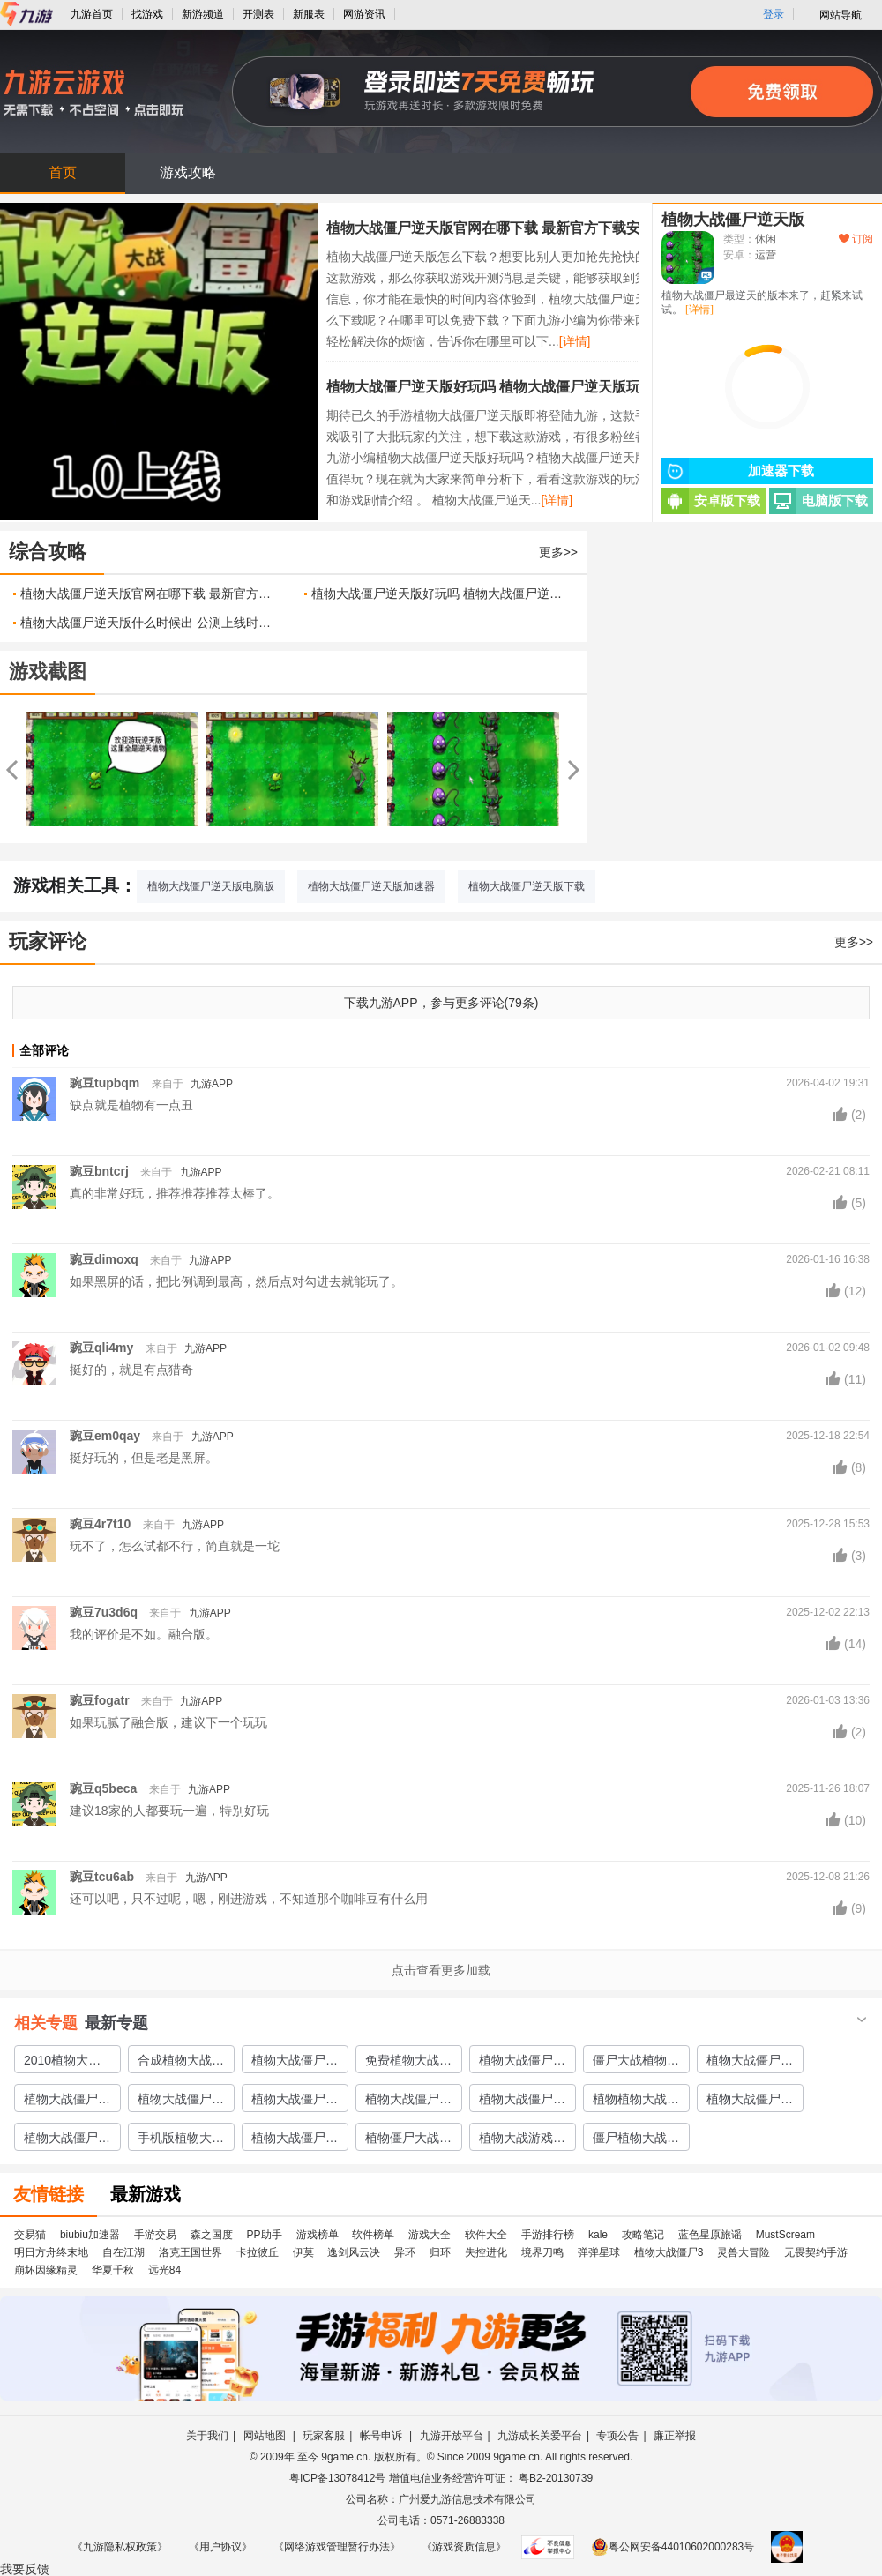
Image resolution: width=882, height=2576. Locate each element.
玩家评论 (47, 941)
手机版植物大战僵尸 (181, 2140)
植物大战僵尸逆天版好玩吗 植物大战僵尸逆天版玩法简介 (504, 386)
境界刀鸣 (542, 2252)
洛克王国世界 (190, 2252)
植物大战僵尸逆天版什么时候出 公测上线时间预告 (149, 623)
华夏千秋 (113, 2270)
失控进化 (486, 2252)
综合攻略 (47, 552)
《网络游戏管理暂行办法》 (336, 2547)
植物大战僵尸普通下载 (522, 2062)
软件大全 (486, 2234)
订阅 (856, 239)
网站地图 (265, 2436)
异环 (404, 2252)
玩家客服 (324, 2436)
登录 (773, 14)
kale (598, 2234)
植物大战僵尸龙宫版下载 (294, 2062)
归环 (440, 2252)
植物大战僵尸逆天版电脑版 (210, 886)
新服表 (309, 14)
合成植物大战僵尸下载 (181, 2062)
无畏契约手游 (816, 2252)
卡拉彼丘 (257, 2252)
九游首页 (92, 14)
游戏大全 (429, 2234)
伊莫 (303, 2252)
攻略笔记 (643, 2234)
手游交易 (155, 2234)
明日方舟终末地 (51, 2252)
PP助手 (264, 2234)
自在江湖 (123, 2252)
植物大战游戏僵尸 (522, 2140)
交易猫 (30, 2234)
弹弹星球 (599, 2252)
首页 (63, 172)
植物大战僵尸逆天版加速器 (371, 886)
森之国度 (212, 2234)
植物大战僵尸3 (669, 2252)
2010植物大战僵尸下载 (62, 2062)
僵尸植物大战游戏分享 (636, 2140)
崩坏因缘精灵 (46, 2270)
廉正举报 (675, 2436)
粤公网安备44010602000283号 (672, 2547)
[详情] (575, 341)
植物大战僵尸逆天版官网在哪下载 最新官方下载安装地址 (504, 227)
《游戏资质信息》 (464, 2547)
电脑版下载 (818, 501)
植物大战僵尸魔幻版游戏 (408, 2101)
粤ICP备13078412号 (337, 2478)
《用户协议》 (220, 2547)
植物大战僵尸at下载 (66, 2101)
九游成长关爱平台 (539, 2436)
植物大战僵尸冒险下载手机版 (294, 2101)
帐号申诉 (382, 2436)
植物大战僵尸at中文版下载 (293, 2140)
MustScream (785, 2234)
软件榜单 (373, 2234)
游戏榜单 (317, 2234)
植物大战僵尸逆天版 (733, 219)
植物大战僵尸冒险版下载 (181, 2101)
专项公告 (617, 2436)
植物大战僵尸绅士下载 (749, 2062)
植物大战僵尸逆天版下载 (526, 886)
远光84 (164, 2270)
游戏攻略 (188, 172)
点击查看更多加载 (441, 1970)
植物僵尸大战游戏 (408, 2140)
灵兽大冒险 (743, 2252)
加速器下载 (738, 471)
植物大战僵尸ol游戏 (521, 2101)
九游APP (212, 1084)
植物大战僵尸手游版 (67, 2140)
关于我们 (207, 2436)
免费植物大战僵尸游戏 (408, 2062)
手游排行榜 (547, 2234)
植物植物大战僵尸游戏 (636, 2101)
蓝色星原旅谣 (710, 2234)
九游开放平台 (451, 2436)
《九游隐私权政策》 (120, 2547)
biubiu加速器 (90, 2234)
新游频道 (203, 14)
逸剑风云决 (353, 2252)
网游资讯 (364, 14)
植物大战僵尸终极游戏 (749, 2101)
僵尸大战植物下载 (636, 2062)
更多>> (558, 552)
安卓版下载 (711, 501)
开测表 (258, 14)
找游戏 (147, 14)
